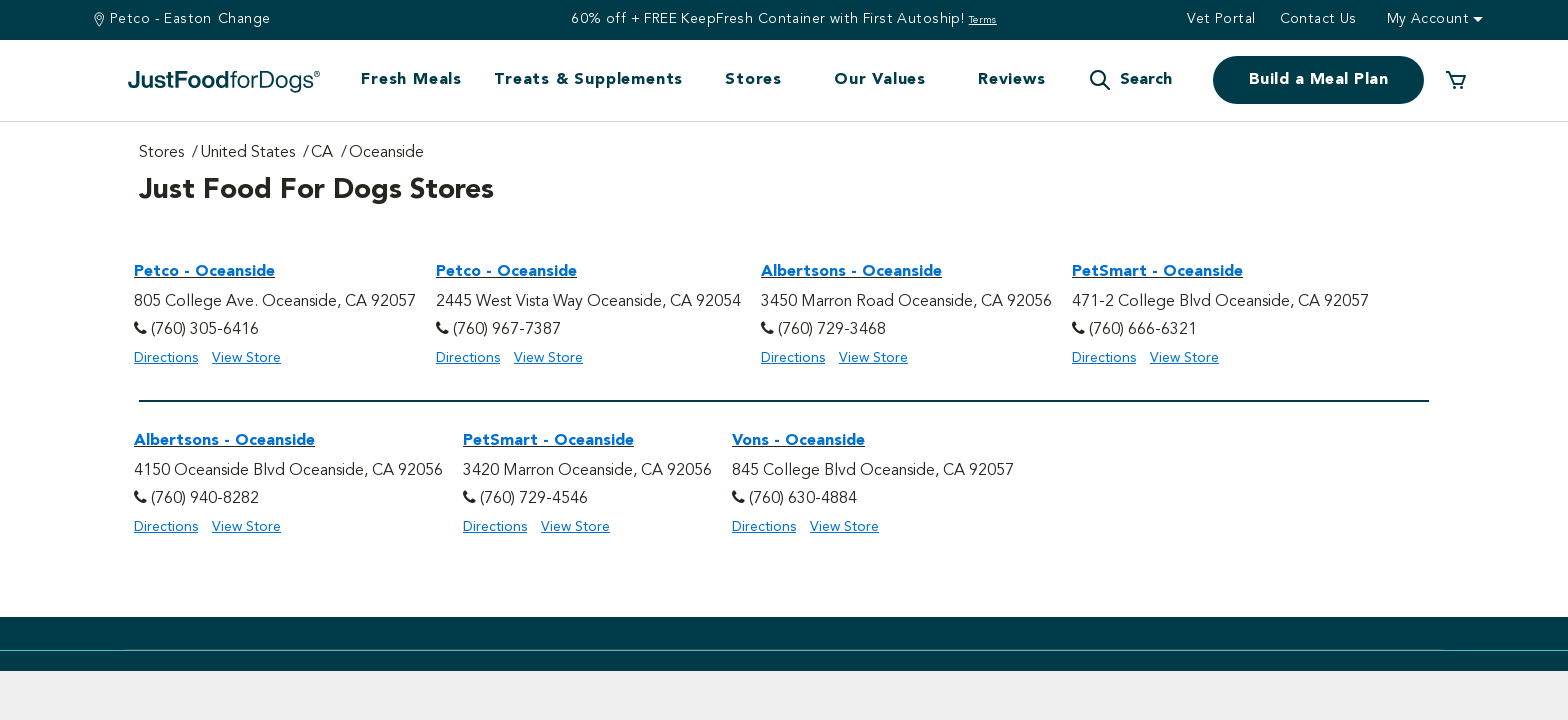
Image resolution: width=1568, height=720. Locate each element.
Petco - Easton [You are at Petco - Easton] (161, 19)
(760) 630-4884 (803, 499)
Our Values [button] (880, 80)
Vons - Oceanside (798, 441)
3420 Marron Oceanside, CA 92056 (587, 471)
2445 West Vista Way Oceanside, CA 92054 (588, 302)
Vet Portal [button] (1221, 19)
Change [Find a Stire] (244, 19)
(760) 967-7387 (507, 330)
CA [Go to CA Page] (322, 153)
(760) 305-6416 (205, 330)
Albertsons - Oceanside (851, 272)
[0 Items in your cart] (1456, 80)
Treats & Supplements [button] (588, 80)
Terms (983, 20)
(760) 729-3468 (832, 330)
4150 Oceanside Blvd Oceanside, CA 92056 (288, 471)
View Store (246, 358)
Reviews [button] (1012, 80)
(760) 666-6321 (1143, 330)
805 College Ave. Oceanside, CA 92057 (275, 302)
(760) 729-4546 (534, 499)
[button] (1130, 80)
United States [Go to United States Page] (247, 153)
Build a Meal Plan (1318, 80)
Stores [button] (753, 80)
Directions (166, 358)
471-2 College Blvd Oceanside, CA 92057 (1220, 302)
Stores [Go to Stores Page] (161, 153)
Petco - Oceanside (204, 272)
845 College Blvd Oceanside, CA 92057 (873, 471)
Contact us (1318, 19)
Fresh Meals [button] (411, 80)
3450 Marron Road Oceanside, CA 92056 (906, 302)
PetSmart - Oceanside (1157, 272)
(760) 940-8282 (205, 499)
